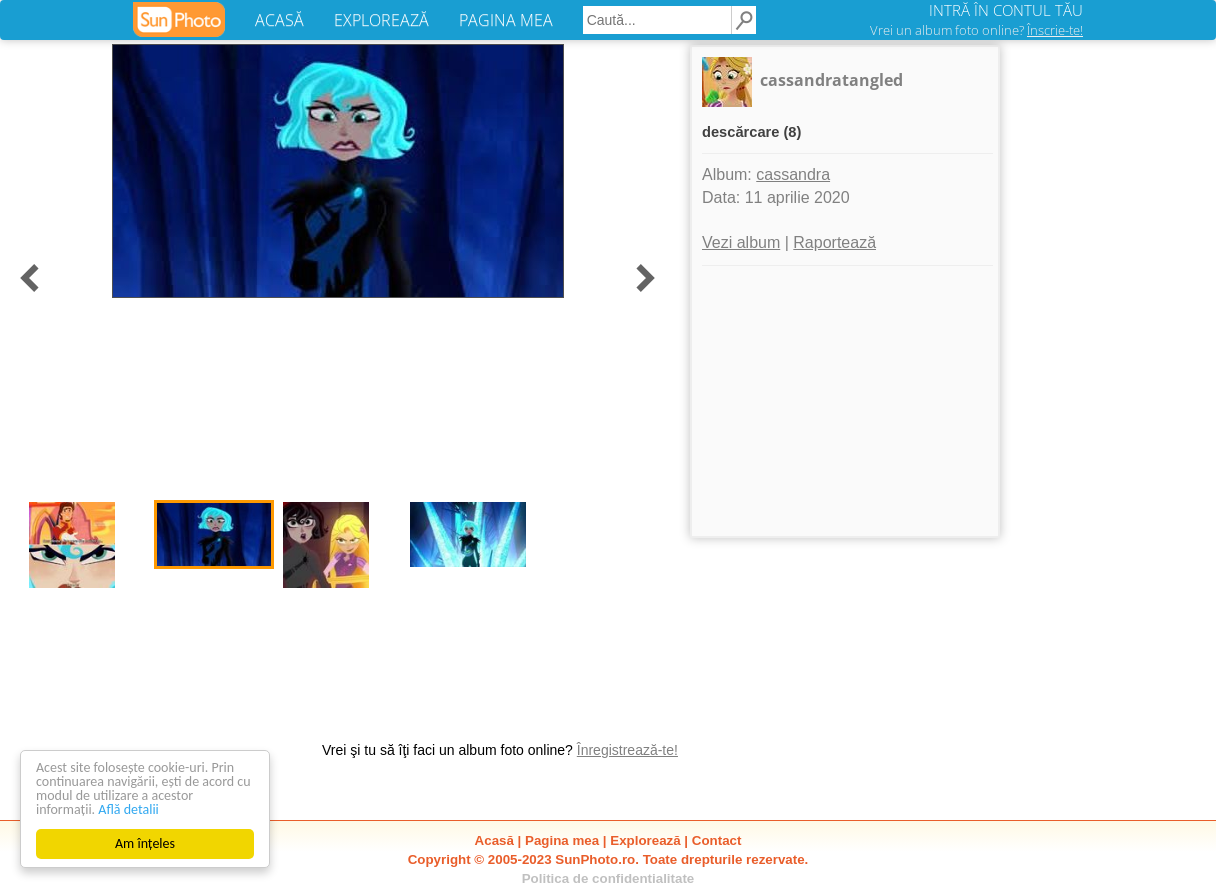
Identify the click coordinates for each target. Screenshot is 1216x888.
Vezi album (741, 242)
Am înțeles (145, 843)
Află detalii (128, 809)
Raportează (834, 242)
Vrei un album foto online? (976, 30)
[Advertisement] (845, 401)
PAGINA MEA (506, 20)
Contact (717, 840)
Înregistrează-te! (627, 750)
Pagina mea (562, 840)
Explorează (645, 840)
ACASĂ (279, 20)
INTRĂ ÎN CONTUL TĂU (1006, 10)
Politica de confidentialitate (608, 878)
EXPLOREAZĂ (381, 20)
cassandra (793, 174)
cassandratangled (831, 80)
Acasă (494, 840)
